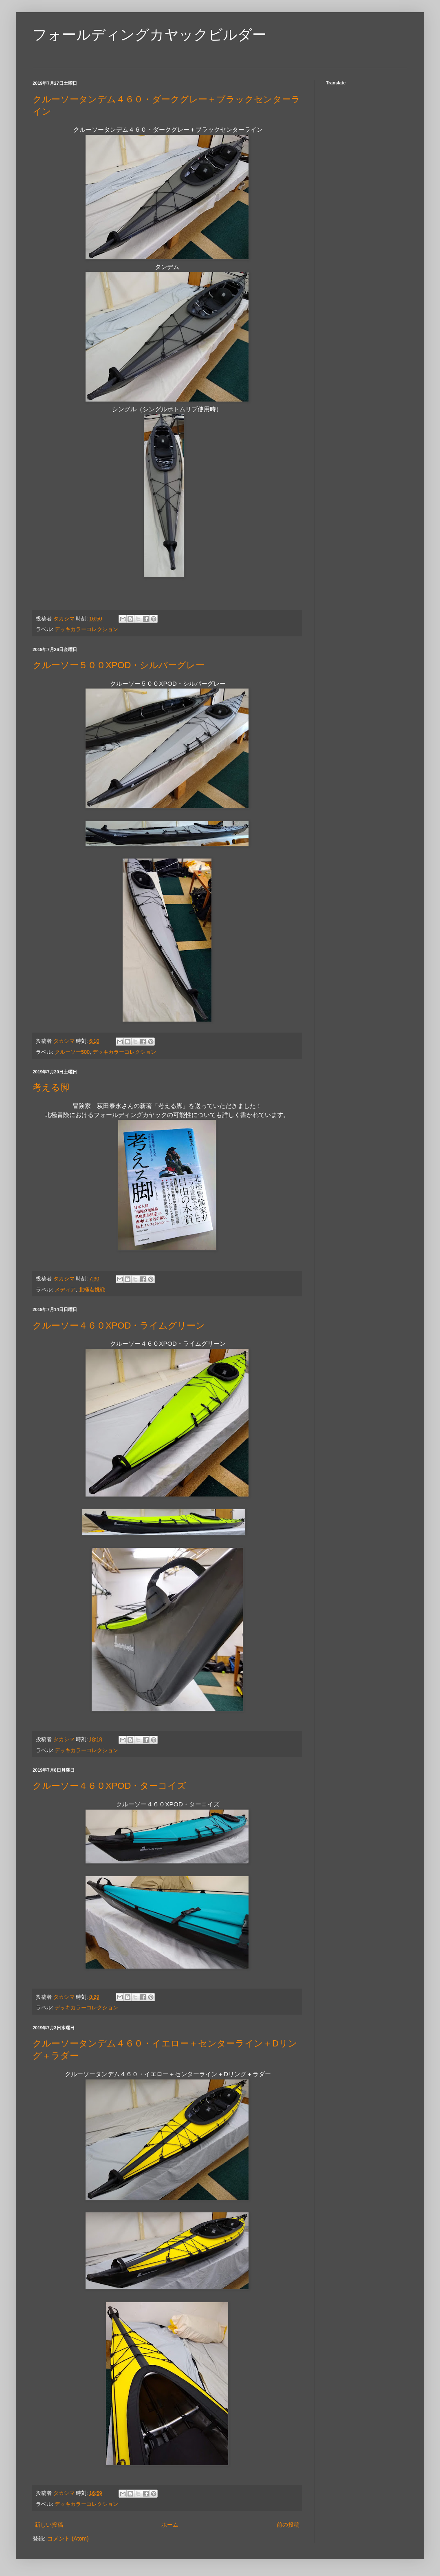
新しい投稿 (49, 2524)
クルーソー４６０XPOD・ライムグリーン (119, 1325)
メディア (65, 1290)
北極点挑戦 (92, 1290)
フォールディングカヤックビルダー (149, 34)
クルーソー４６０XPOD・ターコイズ (109, 1786)
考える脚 (51, 1087)
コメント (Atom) (68, 2538)
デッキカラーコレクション (86, 629)
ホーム (169, 2524)
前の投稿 (288, 2524)
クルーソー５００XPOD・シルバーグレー (119, 665)
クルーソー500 (72, 1052)
